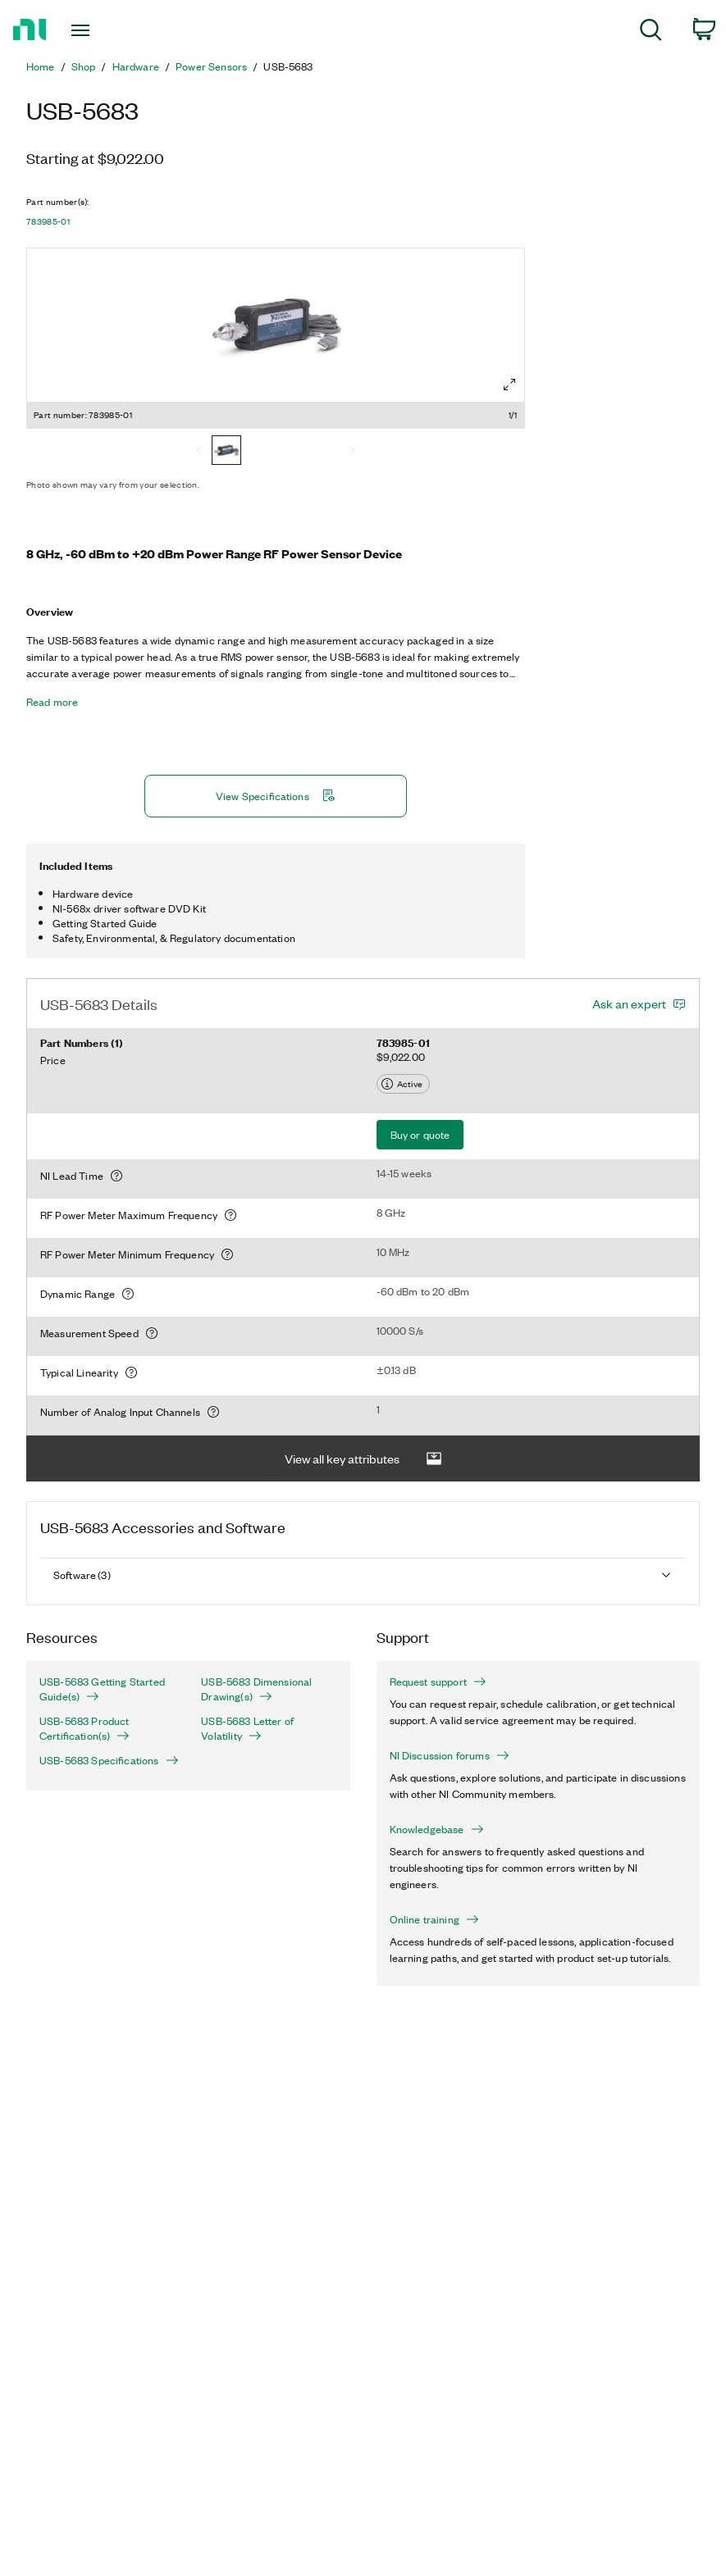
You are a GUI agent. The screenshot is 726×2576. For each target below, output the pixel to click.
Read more (52, 701)
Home (40, 66)
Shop (83, 66)
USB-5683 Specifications (107, 1760)
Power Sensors (211, 66)
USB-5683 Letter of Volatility (247, 1728)
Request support (438, 1681)
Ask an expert (629, 1003)
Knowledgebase (437, 1829)
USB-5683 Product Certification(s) (84, 1728)
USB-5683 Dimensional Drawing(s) (256, 1689)
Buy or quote (420, 1134)
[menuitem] (651, 32)
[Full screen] (509, 384)
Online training (434, 1919)
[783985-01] (226, 451)
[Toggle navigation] (103, 30)
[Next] (352, 452)
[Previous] (198, 452)
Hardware (135, 66)
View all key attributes (363, 1459)
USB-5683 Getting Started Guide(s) (102, 1689)
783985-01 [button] (48, 221)
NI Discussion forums (449, 1755)
